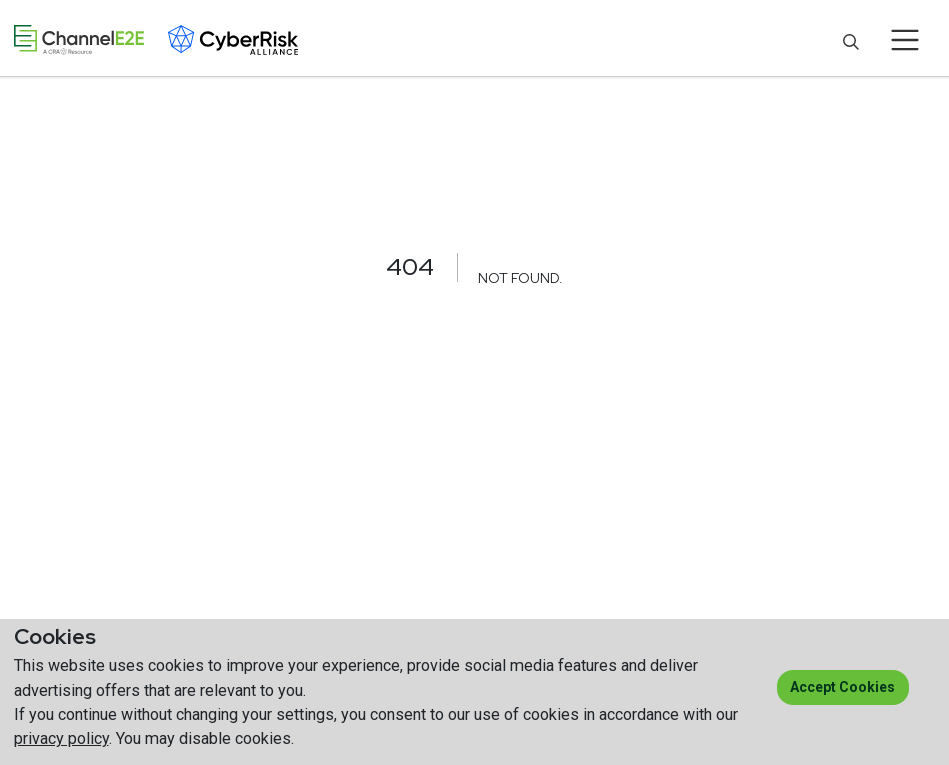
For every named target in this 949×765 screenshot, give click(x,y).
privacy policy (61, 738)
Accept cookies (842, 687)
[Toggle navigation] (905, 40)
